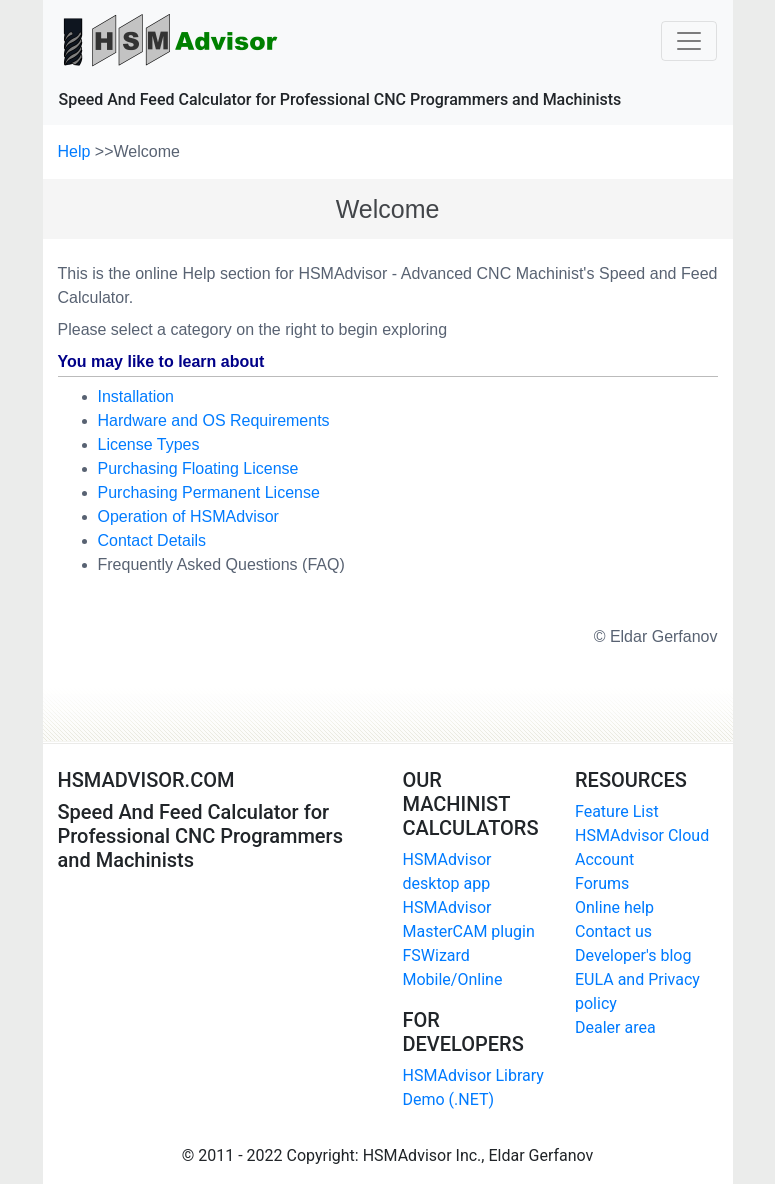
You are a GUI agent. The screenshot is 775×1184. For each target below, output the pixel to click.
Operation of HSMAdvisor (188, 516)
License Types (149, 444)
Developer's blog (633, 955)
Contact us (613, 931)
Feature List (617, 811)
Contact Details (152, 540)
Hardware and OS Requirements (214, 420)
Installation (136, 396)
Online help (614, 907)
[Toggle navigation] (689, 41)
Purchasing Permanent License (209, 492)
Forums (602, 883)
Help (76, 151)
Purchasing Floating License (198, 468)
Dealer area (615, 1027)
